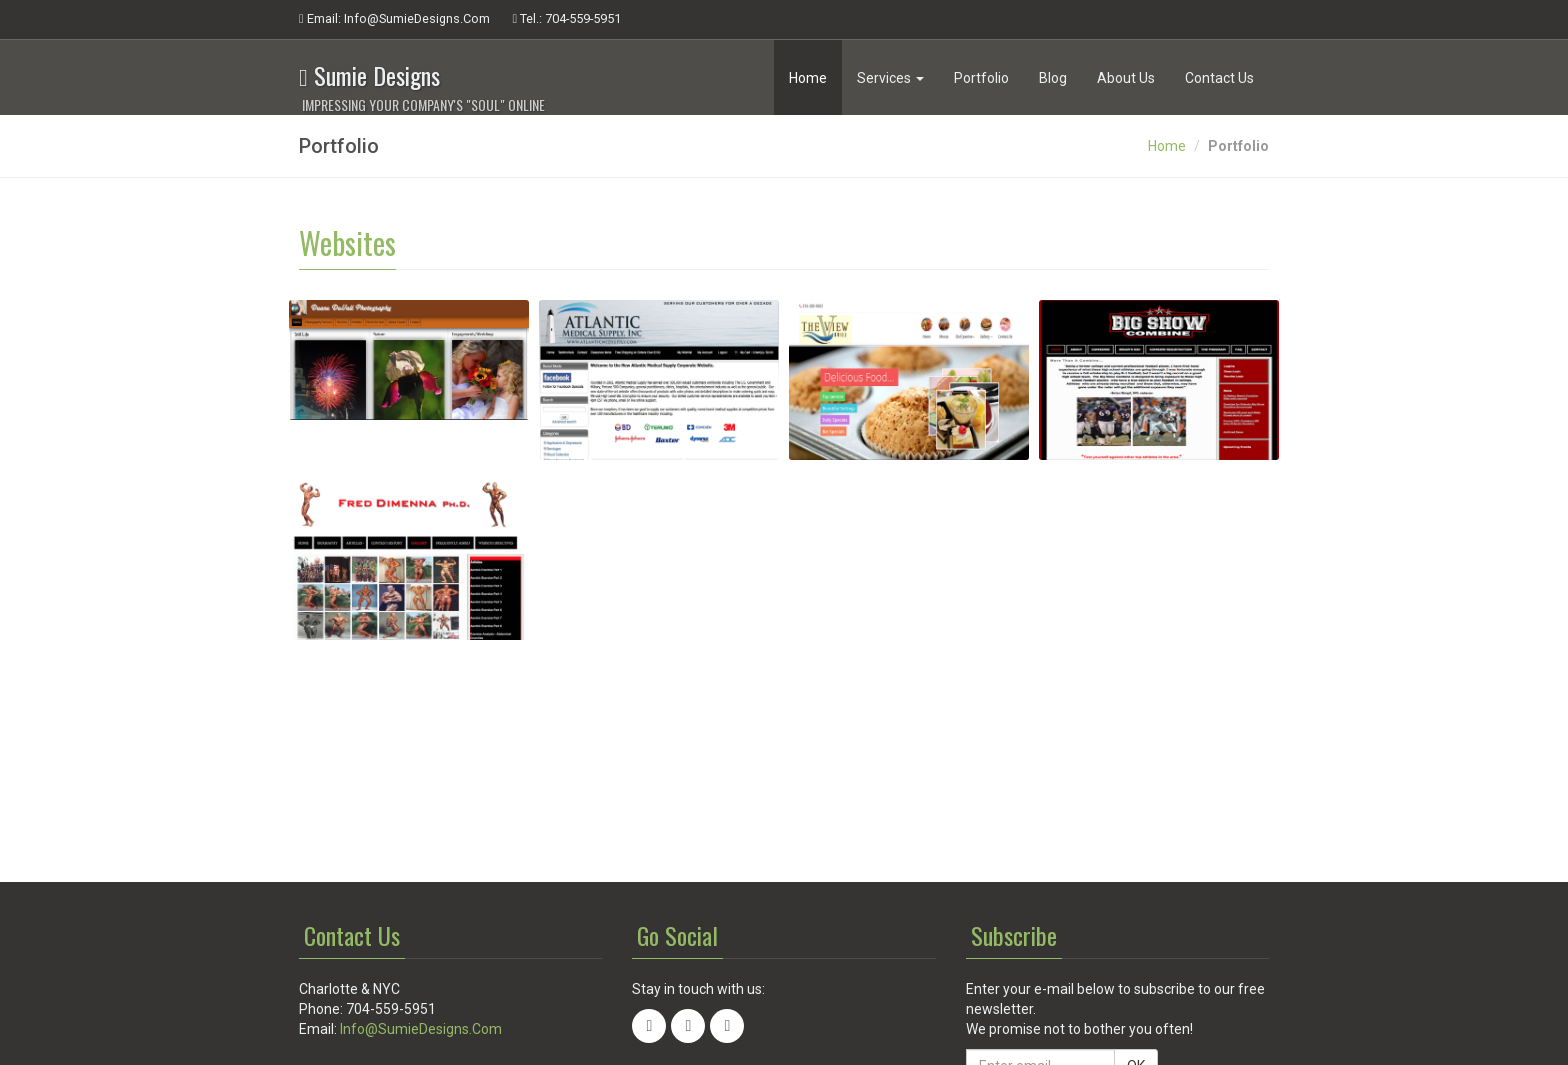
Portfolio (981, 78)
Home (808, 78)
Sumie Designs (422, 73)
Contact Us (1219, 78)
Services (890, 78)
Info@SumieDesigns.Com (421, 1029)
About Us (1126, 78)
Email (394, 19)
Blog (1053, 78)
